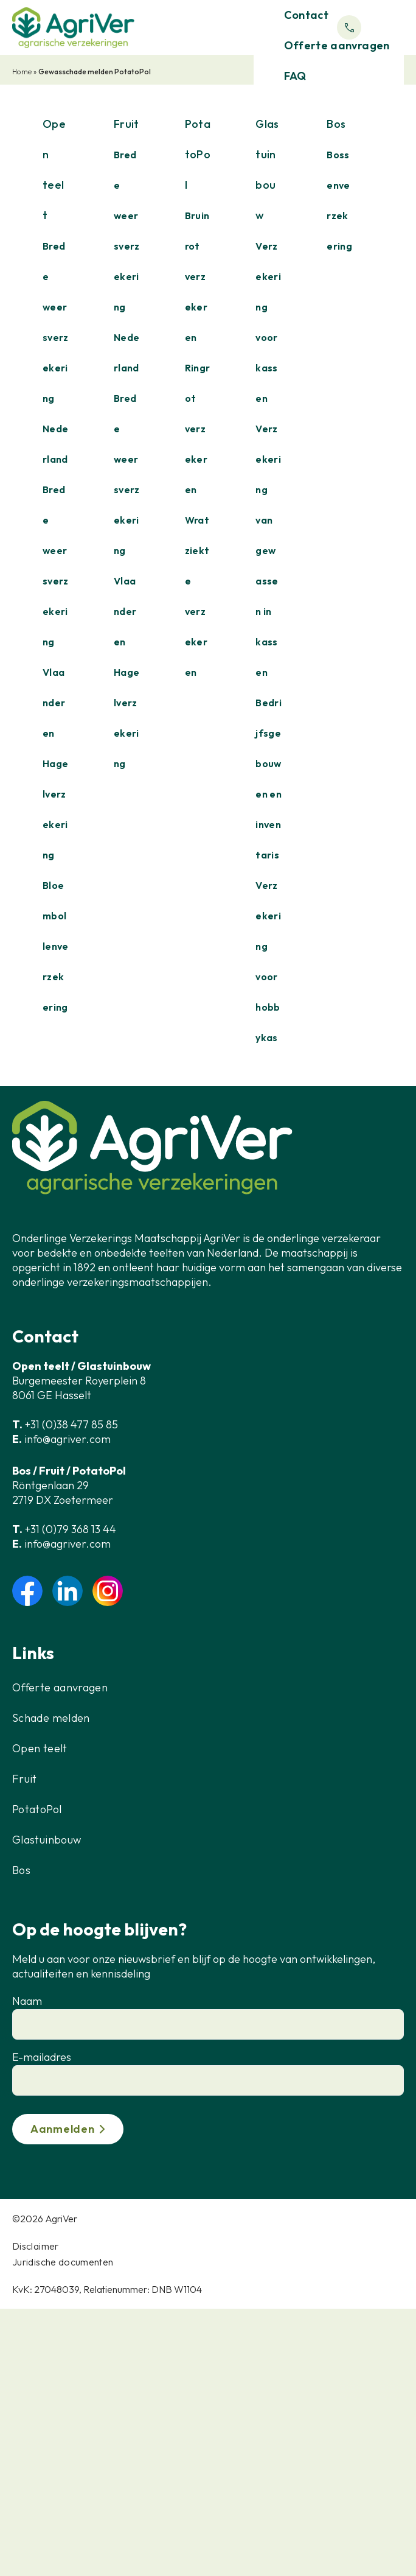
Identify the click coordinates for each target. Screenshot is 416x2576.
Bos (21, 1870)
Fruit (24, 1779)
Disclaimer (35, 2246)
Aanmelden (62, 2129)
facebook (27, 1591)
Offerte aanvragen (60, 1687)
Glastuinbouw (46, 1840)
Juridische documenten (63, 2262)
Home (22, 71)
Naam (27, 2001)
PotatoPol (36, 1809)
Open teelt (40, 1748)
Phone (349, 27)
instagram (107, 1591)
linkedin (67, 1591)
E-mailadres (41, 2057)
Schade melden (51, 1718)
